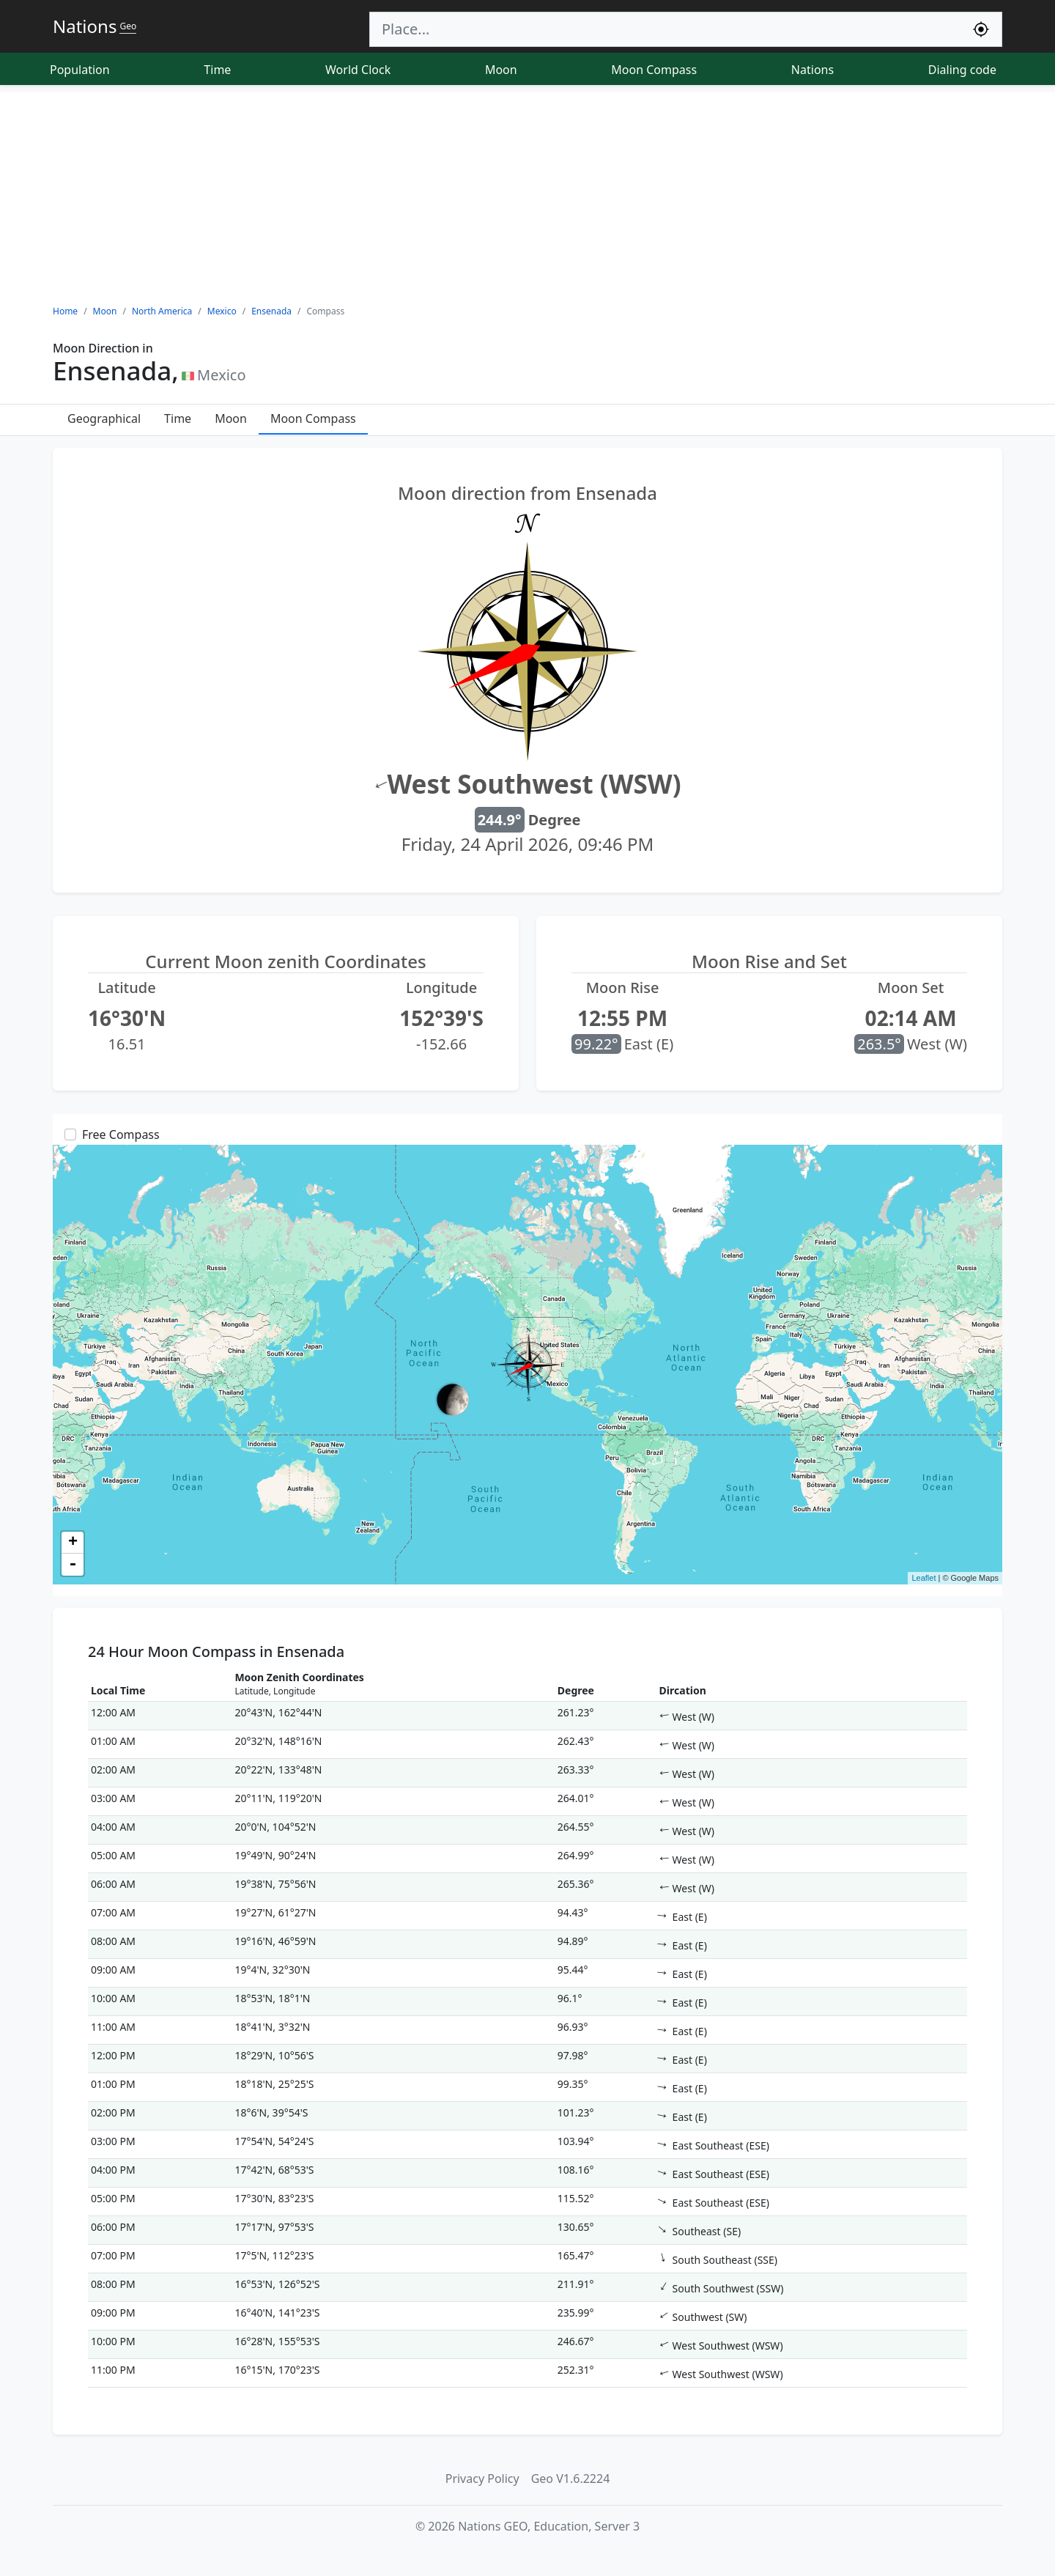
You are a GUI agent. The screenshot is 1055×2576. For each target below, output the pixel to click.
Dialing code (962, 70)
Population (80, 70)
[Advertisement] (527, 195)
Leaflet (923, 1577)
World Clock (357, 70)
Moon (501, 70)
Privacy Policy (482, 2478)
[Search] (665, 29)
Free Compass (121, 1134)
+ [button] (73, 1543)
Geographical (104, 418)
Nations (812, 70)
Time (217, 70)
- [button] (72, 1565)
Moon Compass (654, 70)
